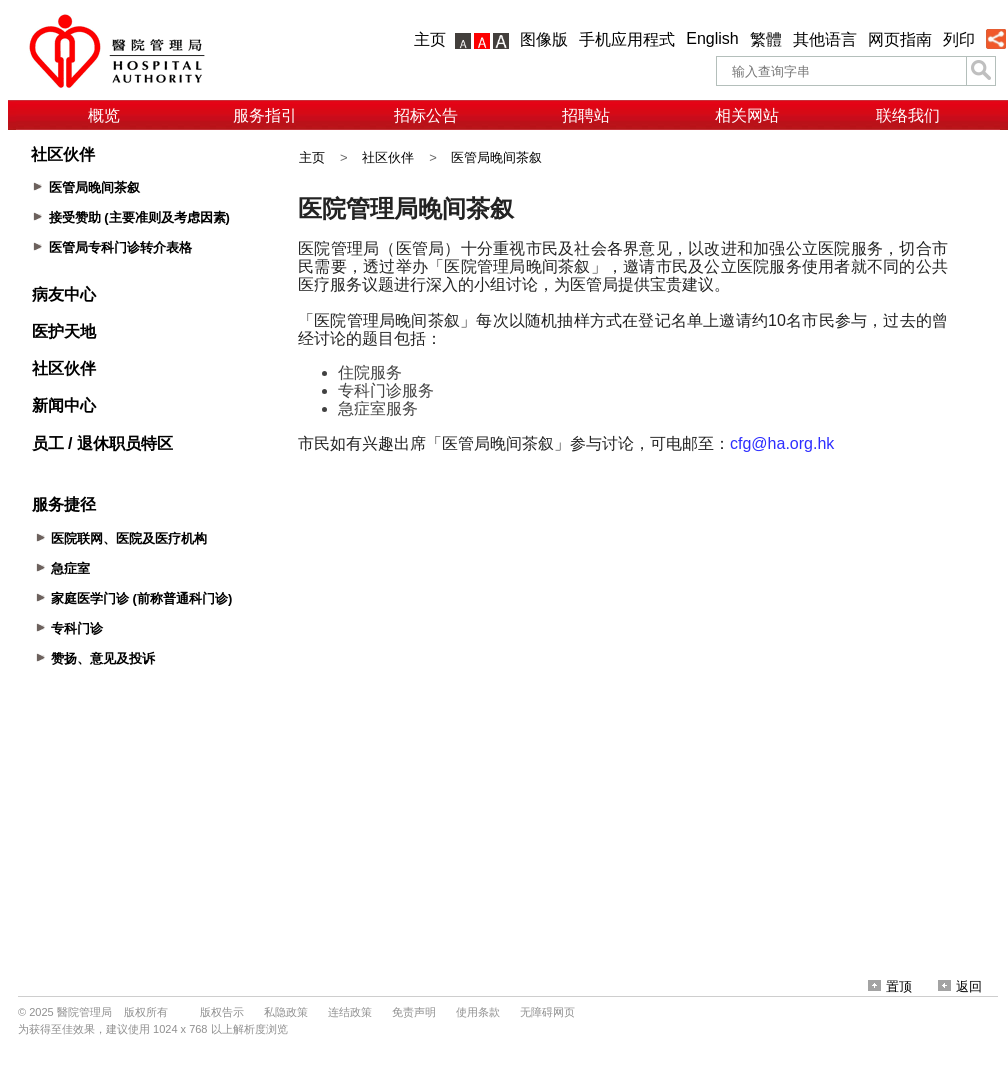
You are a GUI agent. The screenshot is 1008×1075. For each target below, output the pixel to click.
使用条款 (478, 1012)
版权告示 (222, 1012)
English (712, 38)
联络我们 (908, 115)
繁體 (766, 39)
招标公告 (426, 115)
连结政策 (350, 1012)
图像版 (544, 39)
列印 (959, 39)
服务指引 (265, 115)
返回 (960, 986)
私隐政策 (286, 1012)
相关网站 (747, 115)
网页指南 (900, 39)
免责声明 (414, 1012)
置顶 (890, 986)
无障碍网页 (547, 1012)
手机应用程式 (627, 39)
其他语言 (825, 39)
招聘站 (586, 115)
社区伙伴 (388, 157)
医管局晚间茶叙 (496, 157)
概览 (104, 115)
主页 (430, 39)
